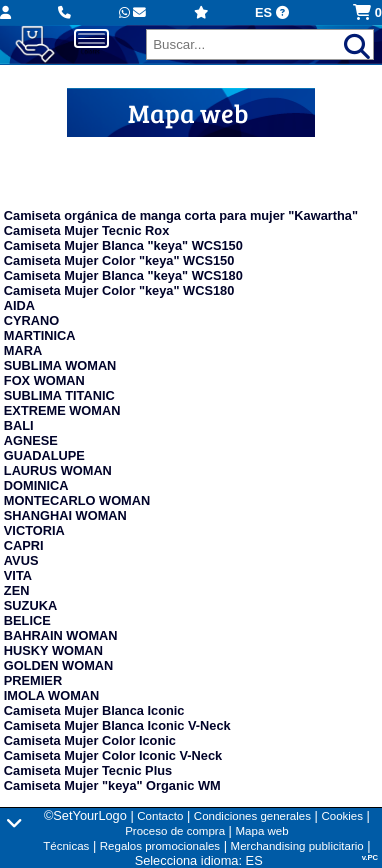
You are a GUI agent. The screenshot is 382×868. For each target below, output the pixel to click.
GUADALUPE (44, 455)
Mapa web (261, 831)
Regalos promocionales (160, 846)
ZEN (17, 590)
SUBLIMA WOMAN (60, 365)
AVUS (21, 560)
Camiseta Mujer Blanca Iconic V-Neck (117, 725)
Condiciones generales (252, 816)
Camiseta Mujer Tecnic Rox (86, 230)
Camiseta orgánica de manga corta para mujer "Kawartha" (181, 215)
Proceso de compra (175, 831)
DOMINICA (36, 485)
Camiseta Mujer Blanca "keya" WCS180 (123, 275)
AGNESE (31, 440)
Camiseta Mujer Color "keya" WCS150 (119, 260)
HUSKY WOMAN (53, 650)
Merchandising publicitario (297, 846)
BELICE (27, 620)
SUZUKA (30, 605)
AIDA (19, 305)
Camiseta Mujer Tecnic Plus (88, 770)
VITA (18, 575)
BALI (19, 425)
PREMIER (33, 680)
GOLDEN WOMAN (58, 665)
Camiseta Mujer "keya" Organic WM (112, 785)
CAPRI (24, 545)
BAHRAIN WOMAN (61, 635)
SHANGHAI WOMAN (65, 515)
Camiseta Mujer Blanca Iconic (94, 710)
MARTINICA (40, 335)
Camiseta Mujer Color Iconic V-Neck (113, 755)
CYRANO (31, 320)
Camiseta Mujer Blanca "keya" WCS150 (123, 245)
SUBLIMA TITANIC (59, 395)
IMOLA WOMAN (51, 695)
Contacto (160, 816)
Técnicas (66, 846)
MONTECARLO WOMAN (77, 500)
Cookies (342, 816)
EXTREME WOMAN (62, 410)
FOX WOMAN (44, 380)
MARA (23, 350)
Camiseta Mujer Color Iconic (90, 740)
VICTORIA (34, 530)
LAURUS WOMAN (58, 470)
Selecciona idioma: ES (199, 860)
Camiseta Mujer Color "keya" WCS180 (119, 290)
